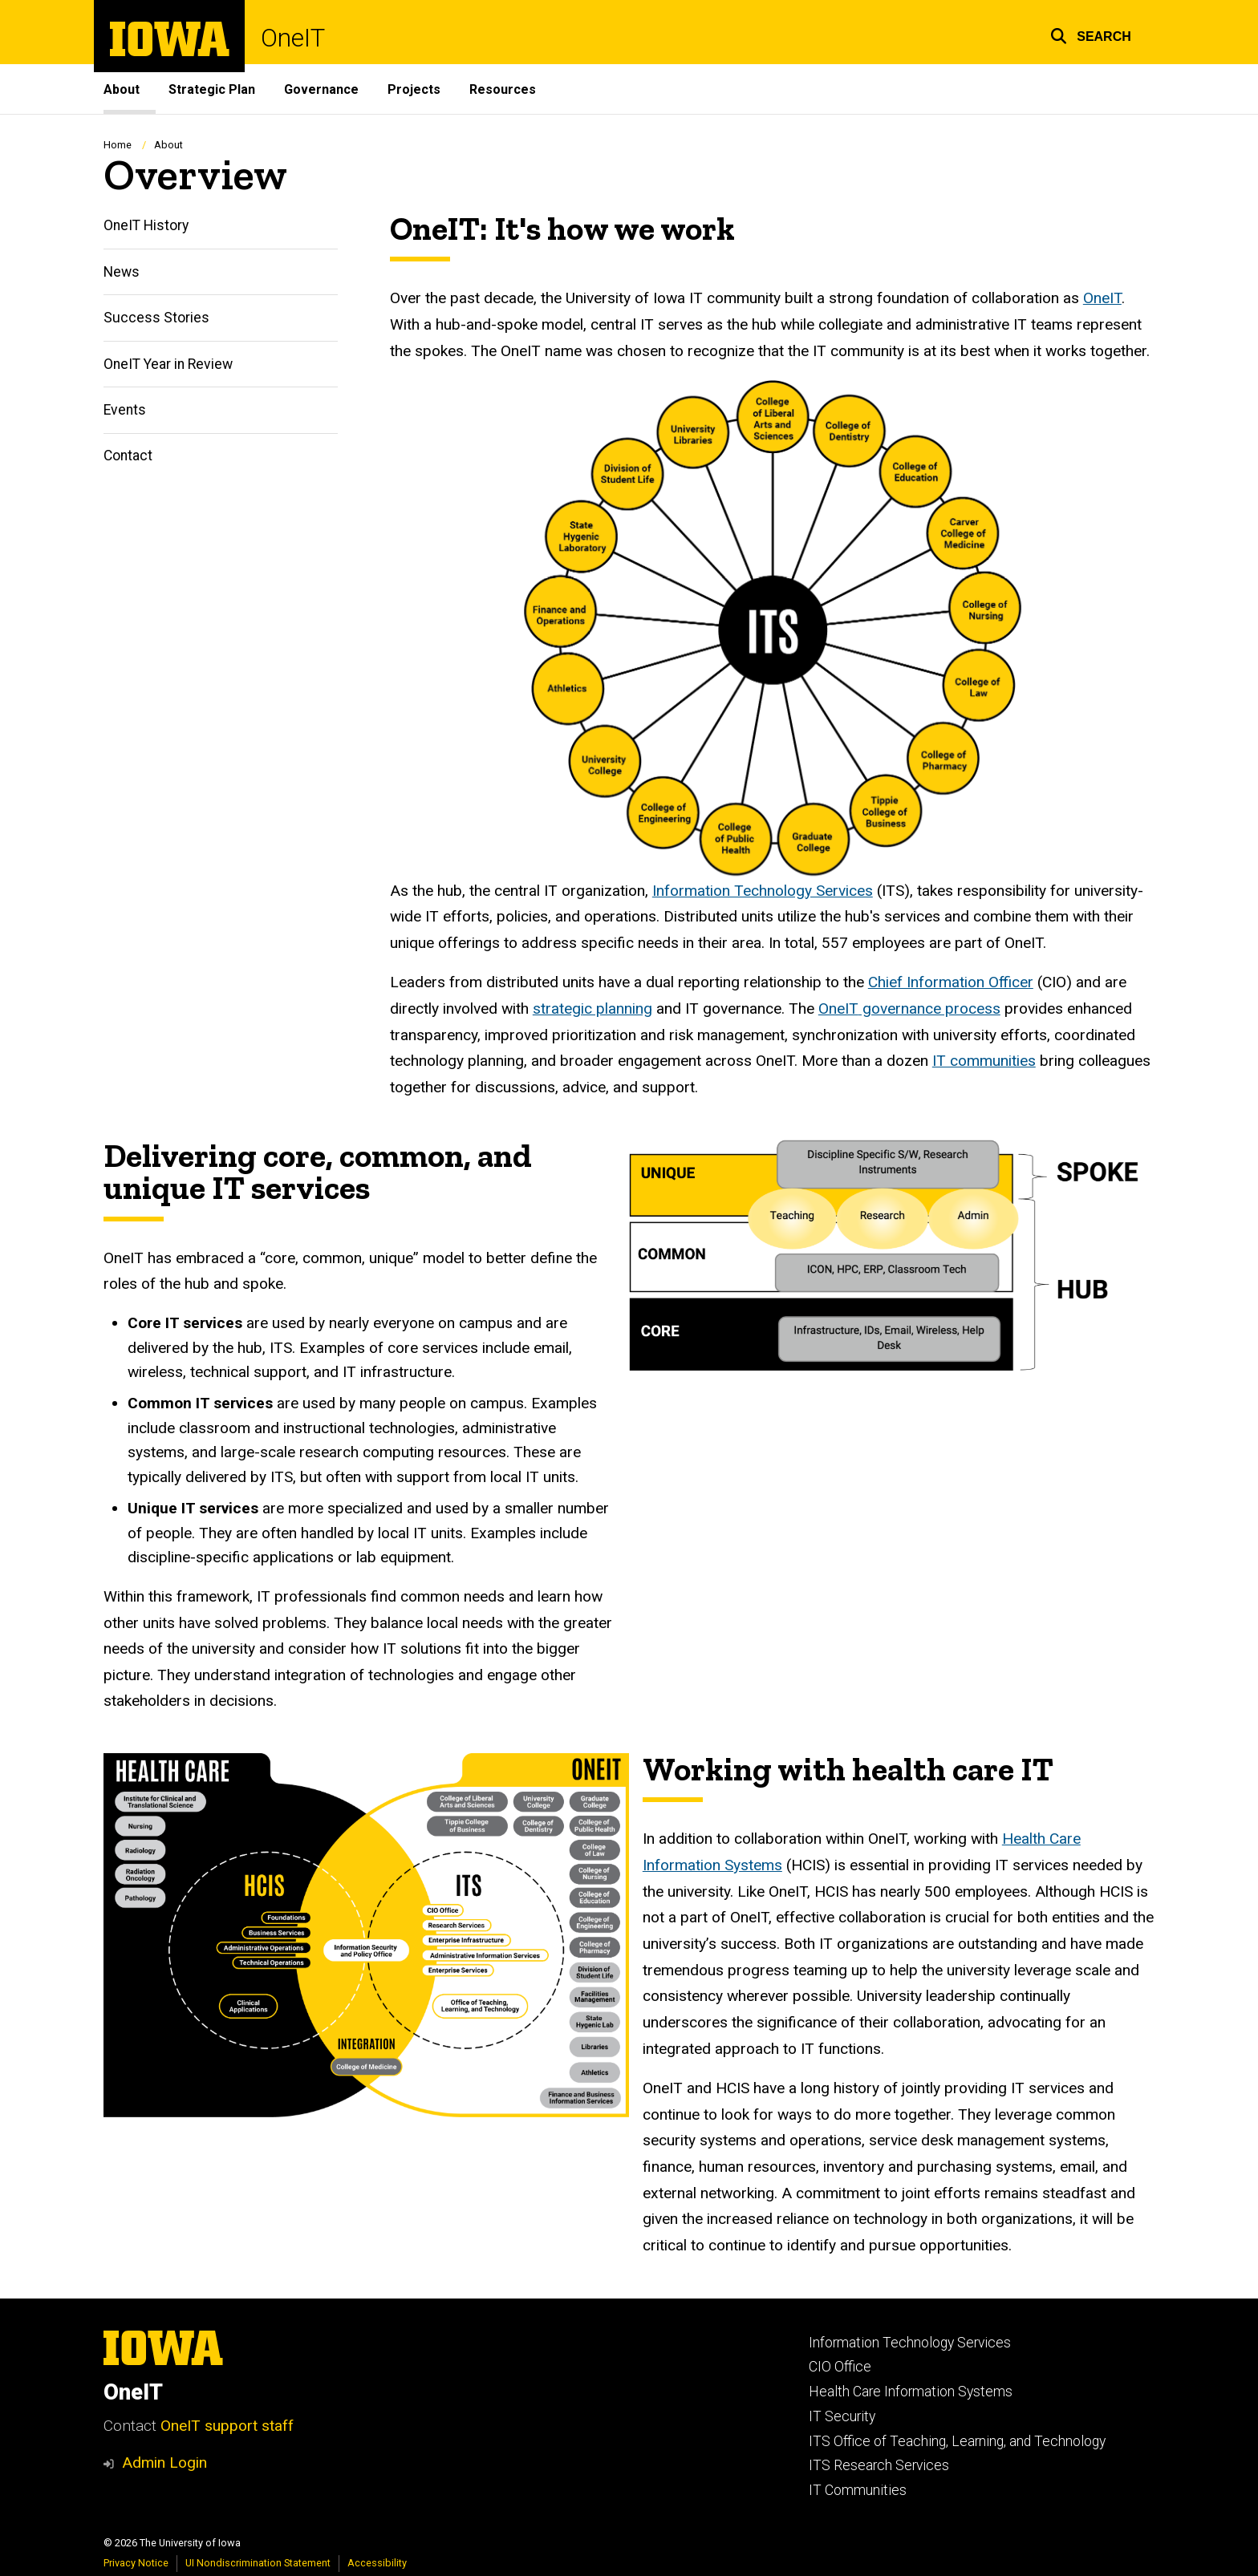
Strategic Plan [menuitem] (211, 89)
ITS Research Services (879, 2465)
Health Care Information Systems (910, 2392)
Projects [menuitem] (414, 89)
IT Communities (858, 2490)
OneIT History (146, 226)
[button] (1091, 34)
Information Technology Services (910, 2343)
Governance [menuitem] (321, 89)
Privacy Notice (135, 2563)
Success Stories (156, 318)
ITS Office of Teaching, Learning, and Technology (957, 2441)
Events (124, 410)
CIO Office (840, 2367)
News (121, 272)
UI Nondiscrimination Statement (258, 2563)
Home (117, 145)
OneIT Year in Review (168, 364)
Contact (127, 456)
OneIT (293, 38)
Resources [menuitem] (502, 89)
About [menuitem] (121, 89)
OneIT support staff (227, 2425)
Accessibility (377, 2563)
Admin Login (164, 2462)
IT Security (842, 2416)
